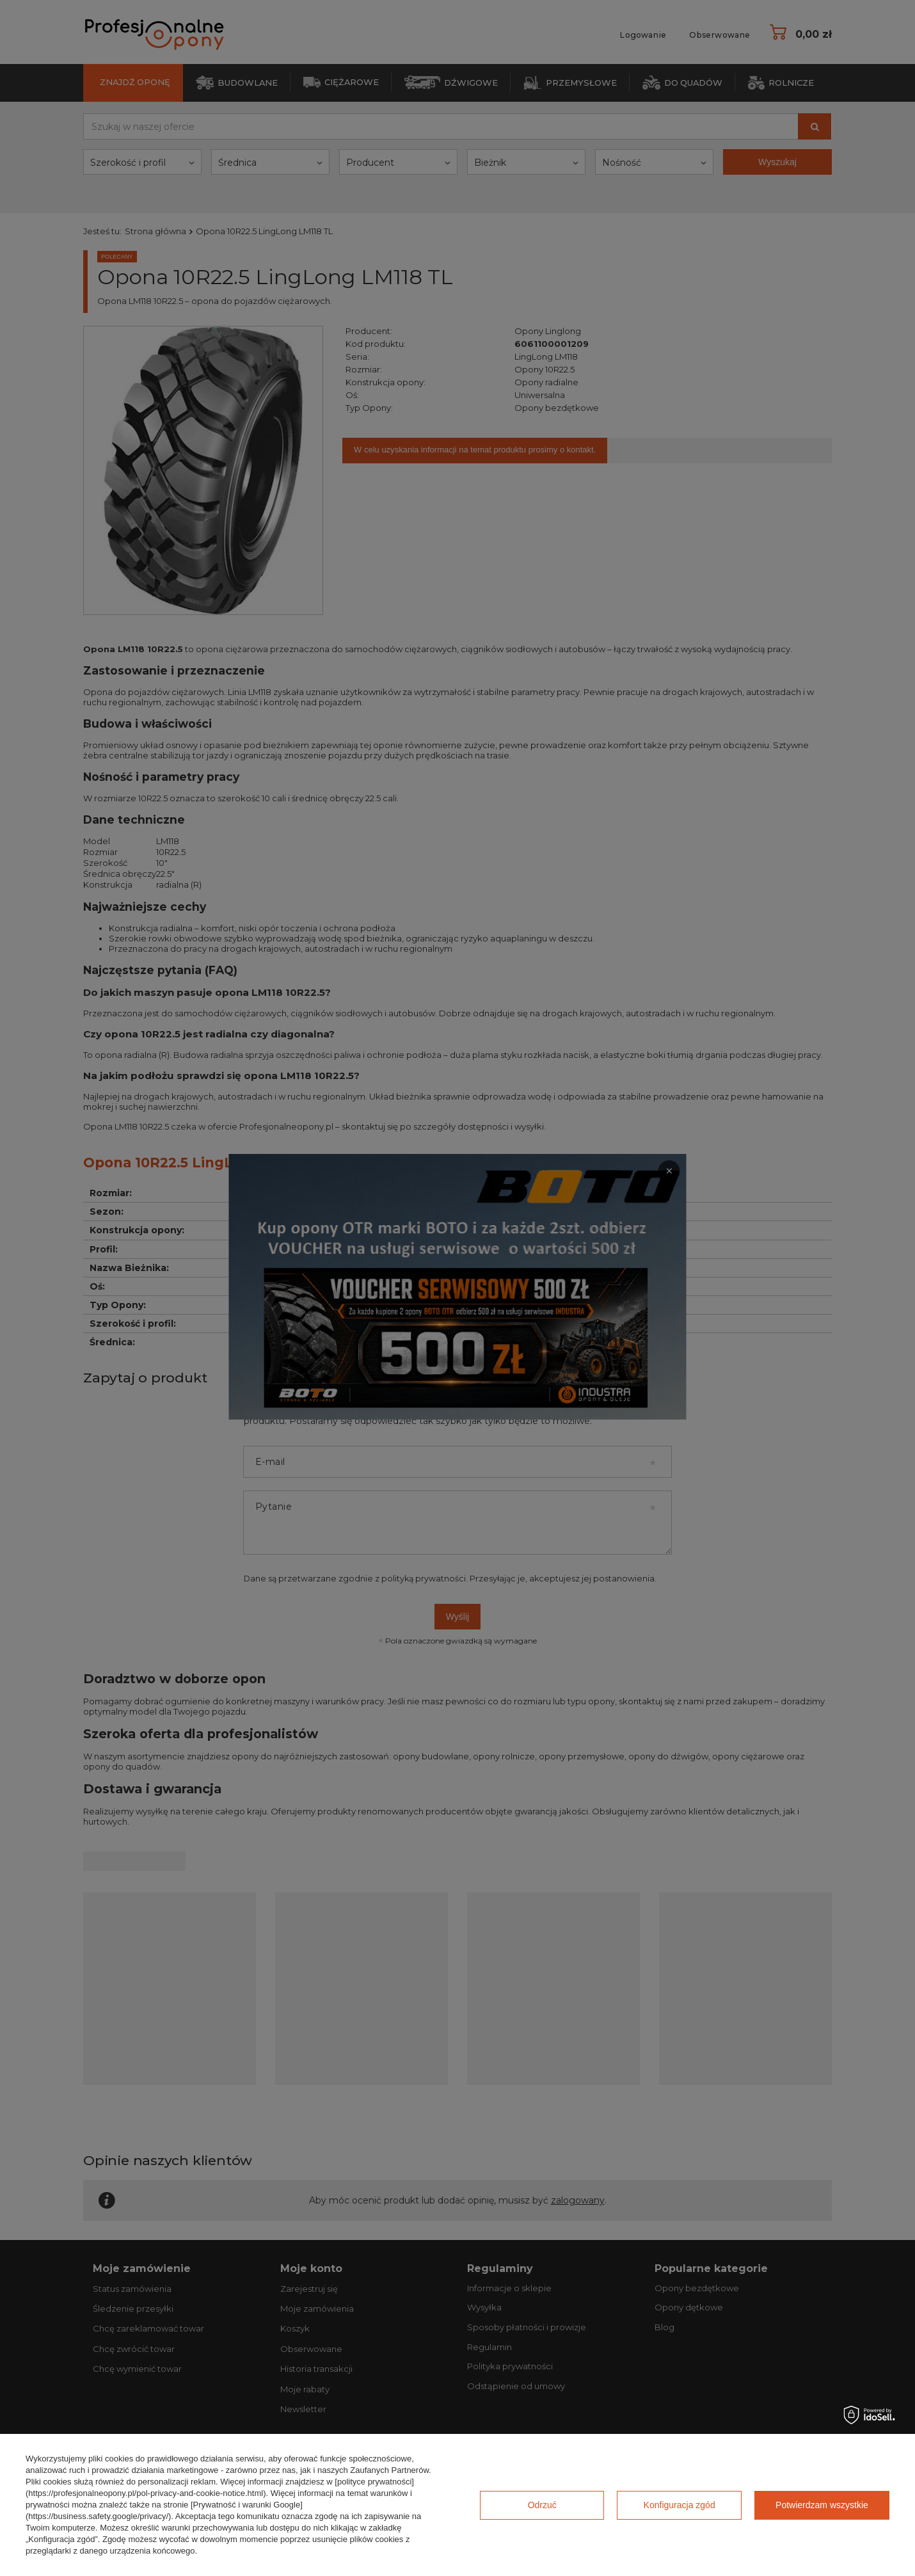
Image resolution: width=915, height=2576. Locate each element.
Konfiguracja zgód (679, 2505)
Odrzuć (542, 2505)
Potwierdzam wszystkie (822, 2505)
